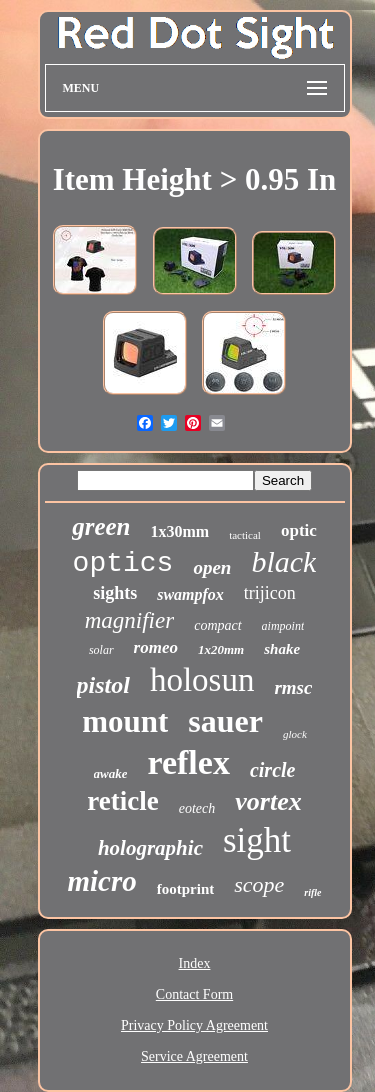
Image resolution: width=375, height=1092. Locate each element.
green (101, 526)
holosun (202, 680)
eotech (197, 808)
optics (123, 563)
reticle (122, 801)
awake (111, 773)
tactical (245, 535)
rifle (312, 892)
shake (282, 649)
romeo (156, 647)
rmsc (293, 687)
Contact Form (194, 994)
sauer (225, 721)
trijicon (270, 593)
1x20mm (221, 649)
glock (295, 734)
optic (299, 530)
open (212, 567)
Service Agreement (194, 1056)
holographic (150, 848)
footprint (186, 889)
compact (217, 625)
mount (125, 721)
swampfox (190, 594)
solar (101, 650)
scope (259, 884)
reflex (188, 762)
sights (115, 593)
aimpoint (283, 626)
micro (101, 881)
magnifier (129, 620)
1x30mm (180, 531)
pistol (103, 685)
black (283, 561)
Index (195, 963)
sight (257, 840)
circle (273, 770)
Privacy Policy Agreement (194, 1025)
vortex (268, 801)
